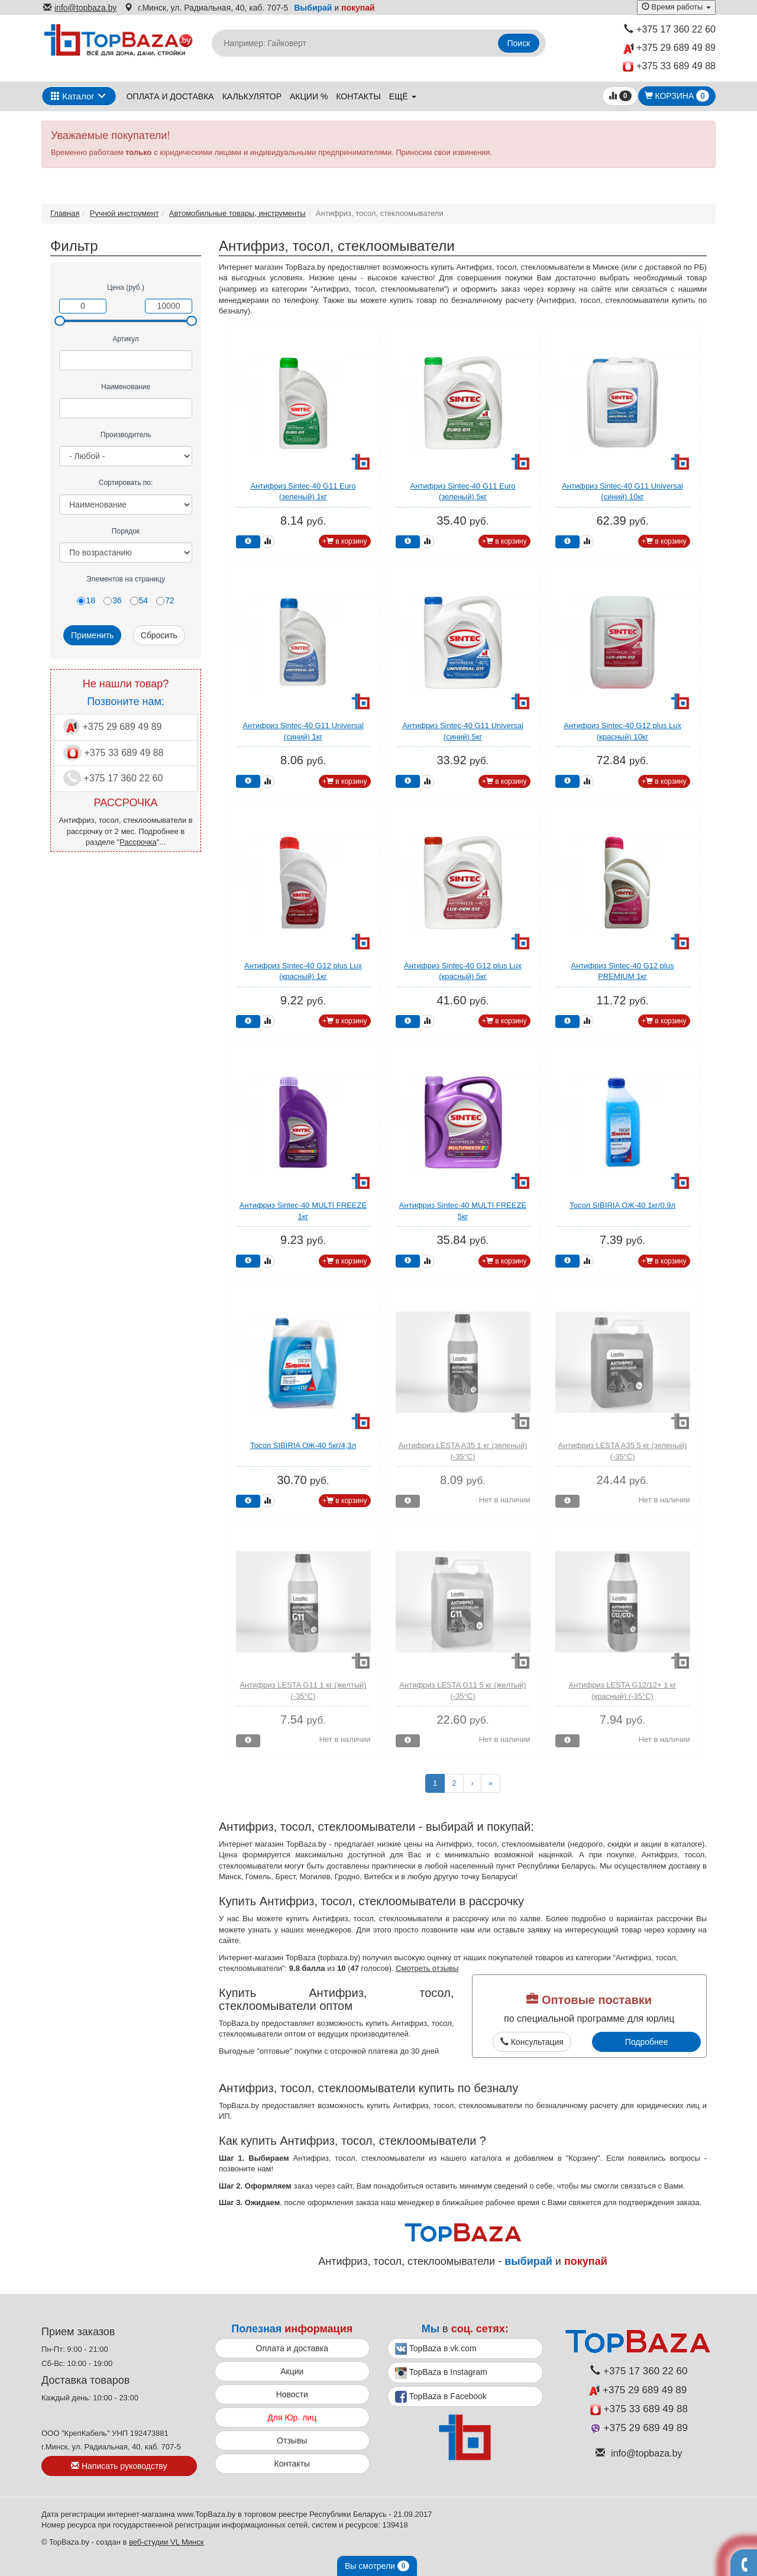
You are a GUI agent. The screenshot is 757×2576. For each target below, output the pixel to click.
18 (86, 600)
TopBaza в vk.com (436, 2349)
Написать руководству (119, 2466)
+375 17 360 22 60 (670, 29)
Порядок (126, 531)
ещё (402, 96)
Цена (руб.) (125, 287)
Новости (292, 2394)
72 (165, 600)
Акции (291, 2371)
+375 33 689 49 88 (669, 66)
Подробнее (646, 2042)
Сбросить (159, 635)
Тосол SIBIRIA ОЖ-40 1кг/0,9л (622, 1205)
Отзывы (292, 2440)
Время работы (676, 6)
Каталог (73, 96)
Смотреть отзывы (427, 1968)
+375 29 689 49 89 (669, 48)
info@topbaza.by (80, 7)
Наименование (125, 387)
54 (139, 600)
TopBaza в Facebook (441, 2397)
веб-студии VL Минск (166, 2542)
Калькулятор (252, 96)
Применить (92, 635)
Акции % (309, 96)
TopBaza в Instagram (441, 2373)
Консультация (532, 2042)
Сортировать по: (126, 483)
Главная (64, 213)
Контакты (358, 96)
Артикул (125, 339)
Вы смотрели (377, 2566)
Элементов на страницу (125, 579)
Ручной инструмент (124, 213)
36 (112, 600)
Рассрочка (138, 842)
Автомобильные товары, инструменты (237, 213)
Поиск (518, 43)
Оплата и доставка (170, 96)
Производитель (126, 435)
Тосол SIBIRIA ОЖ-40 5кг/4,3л (303, 1445)
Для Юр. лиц (291, 2417)
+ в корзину (344, 541)
